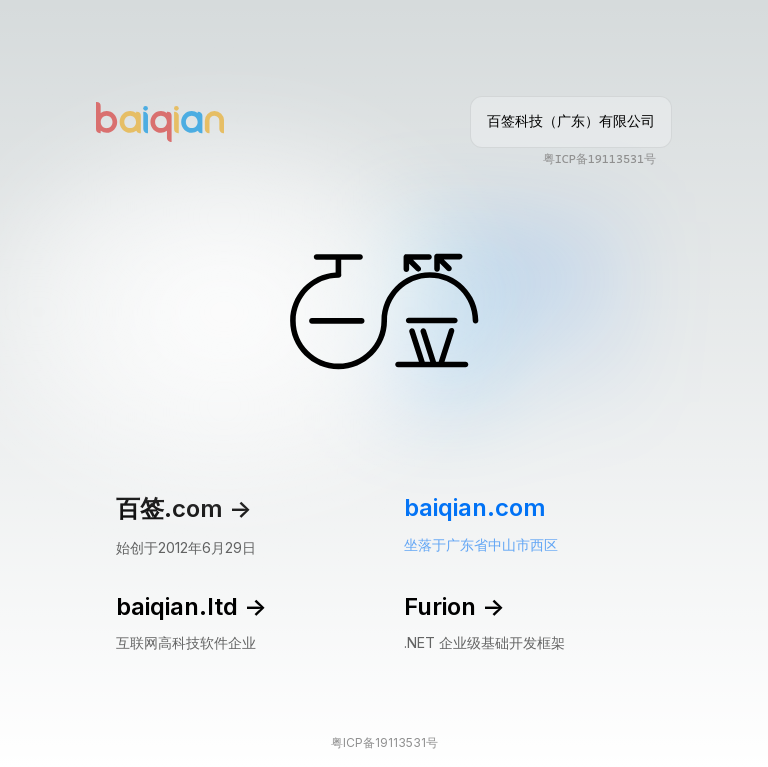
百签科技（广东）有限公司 (571, 121)
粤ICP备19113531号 (599, 159)
